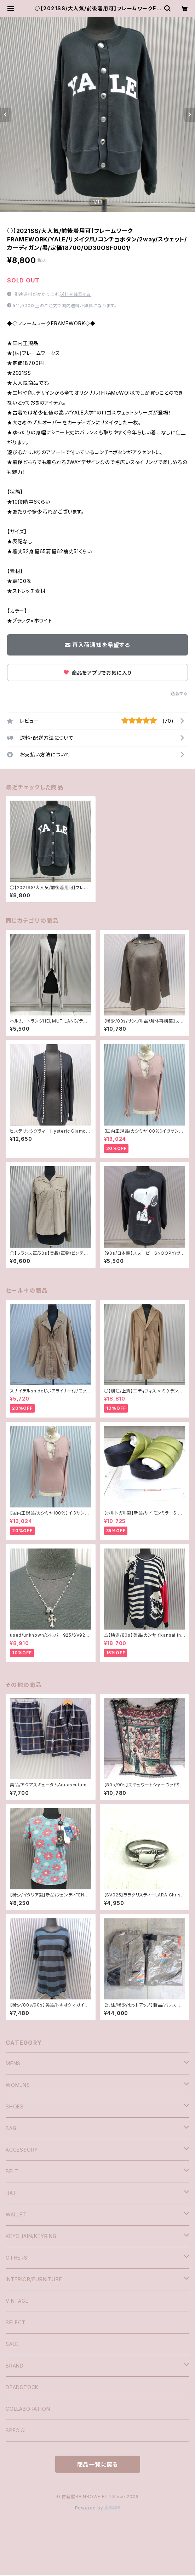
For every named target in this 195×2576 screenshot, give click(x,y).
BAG (11, 2128)
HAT (11, 2193)
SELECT (16, 2322)
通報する (179, 693)
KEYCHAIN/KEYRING (31, 2236)
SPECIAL (16, 2430)
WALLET (16, 2214)
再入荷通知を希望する (97, 644)
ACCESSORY (22, 2150)
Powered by (97, 2508)
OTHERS (17, 2258)
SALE (12, 2344)
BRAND (15, 2366)
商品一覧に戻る (97, 2464)
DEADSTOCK (22, 2387)
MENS (13, 2063)
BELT (12, 2171)
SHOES (15, 2106)
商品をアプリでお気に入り (97, 673)
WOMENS (18, 2085)
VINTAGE (17, 2301)
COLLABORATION (28, 2409)
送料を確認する (75, 294)
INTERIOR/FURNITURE (34, 2279)
